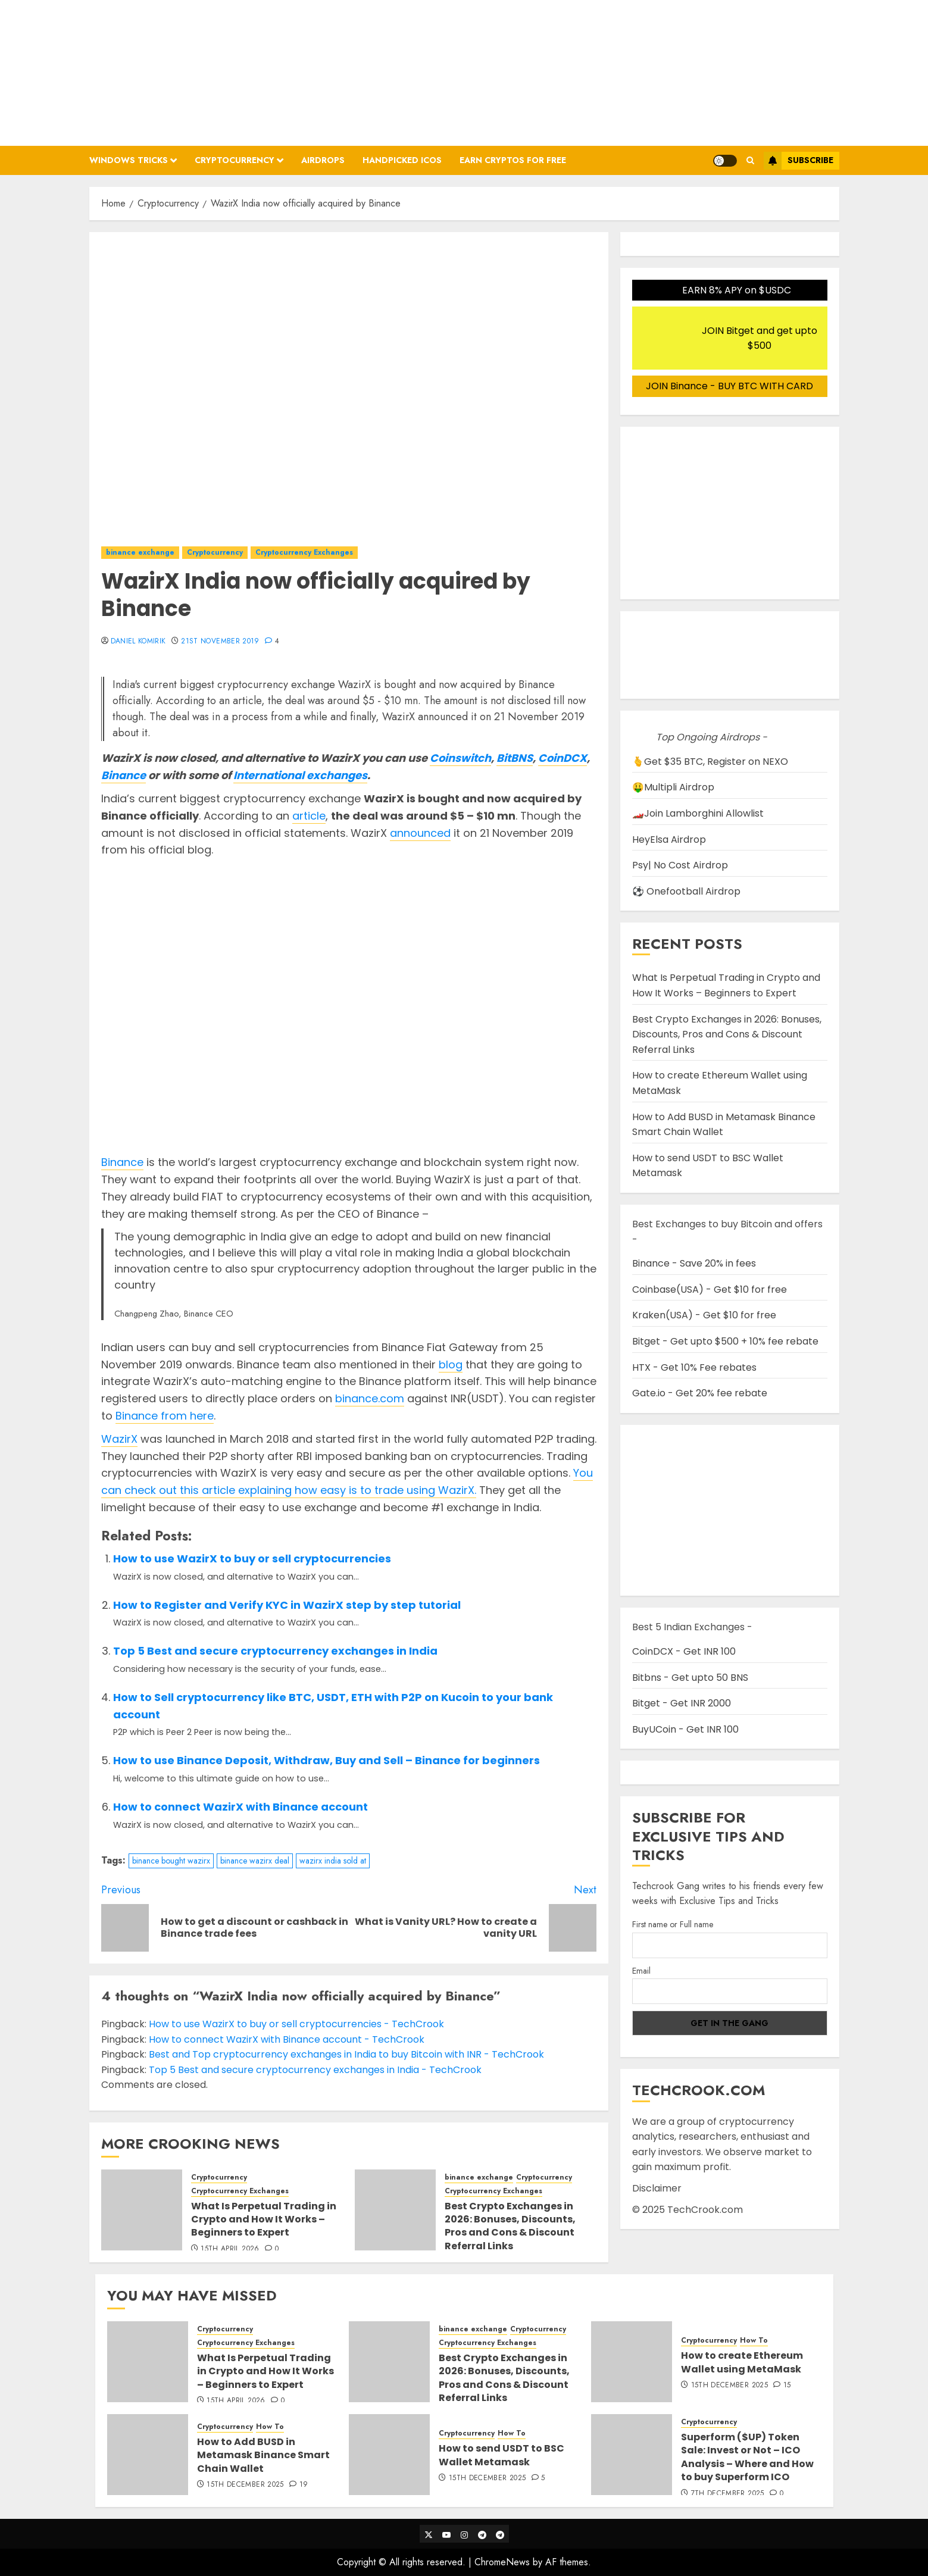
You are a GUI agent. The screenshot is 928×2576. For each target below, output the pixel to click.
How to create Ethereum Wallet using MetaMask (742, 2362)
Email (641, 1971)
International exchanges (300, 775)
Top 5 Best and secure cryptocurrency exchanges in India (275, 1650)
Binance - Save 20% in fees (694, 1263)
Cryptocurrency (234, 160)
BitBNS (514, 758)
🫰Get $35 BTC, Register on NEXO (710, 761)
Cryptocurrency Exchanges (304, 552)
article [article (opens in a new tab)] (309, 815)
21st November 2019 (220, 641)
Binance (123, 775)
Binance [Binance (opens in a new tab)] (122, 1162)
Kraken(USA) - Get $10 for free (704, 1315)
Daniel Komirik (138, 641)
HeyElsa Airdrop (669, 839)
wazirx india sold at (332, 1861)
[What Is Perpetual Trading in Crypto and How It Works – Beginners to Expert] (141, 2209)
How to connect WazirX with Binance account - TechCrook (286, 2039)
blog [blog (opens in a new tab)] (451, 1364)
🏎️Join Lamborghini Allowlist (698, 813)
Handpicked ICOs (402, 160)
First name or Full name (672, 1924)
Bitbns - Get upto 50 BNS (690, 1677)
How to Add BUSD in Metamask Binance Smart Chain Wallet (263, 2455)
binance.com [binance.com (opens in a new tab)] (369, 1398)
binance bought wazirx (171, 1861)
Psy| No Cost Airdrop (680, 865)
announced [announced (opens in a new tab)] (420, 833)
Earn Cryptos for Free (513, 160)
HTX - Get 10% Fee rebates (694, 1367)
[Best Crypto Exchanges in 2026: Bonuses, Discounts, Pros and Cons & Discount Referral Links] (395, 2209)
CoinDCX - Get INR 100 (684, 1651)
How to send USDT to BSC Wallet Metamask (501, 2454)
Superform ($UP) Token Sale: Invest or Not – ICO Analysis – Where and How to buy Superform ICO (747, 2457)
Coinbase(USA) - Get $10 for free (709, 1289)
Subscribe (798, 161)
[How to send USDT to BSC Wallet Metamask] (389, 2454)
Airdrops (323, 160)
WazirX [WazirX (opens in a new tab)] (119, 1438)
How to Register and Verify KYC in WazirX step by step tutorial (287, 1605)
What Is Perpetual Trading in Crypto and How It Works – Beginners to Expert (263, 2219)
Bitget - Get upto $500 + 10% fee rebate (725, 1341)
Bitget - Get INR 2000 (681, 1703)
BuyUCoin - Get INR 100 (685, 1729)
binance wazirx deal (254, 1861)
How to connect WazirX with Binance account (240, 1806)
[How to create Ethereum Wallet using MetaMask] (631, 2361)
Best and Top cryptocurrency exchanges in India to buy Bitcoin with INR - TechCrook (346, 2054)
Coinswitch (460, 758)
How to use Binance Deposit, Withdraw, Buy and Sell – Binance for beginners (326, 1760)
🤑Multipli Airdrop (673, 787)
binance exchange (140, 552)
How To (754, 2341)
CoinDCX (562, 758)
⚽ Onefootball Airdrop (686, 891)
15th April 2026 (230, 2249)
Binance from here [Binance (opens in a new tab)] (164, 1415)
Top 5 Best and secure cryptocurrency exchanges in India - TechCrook (315, 2070)
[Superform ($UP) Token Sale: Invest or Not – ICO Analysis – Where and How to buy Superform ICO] (631, 2454)
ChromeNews (502, 2562)
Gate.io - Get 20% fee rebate (699, 1393)
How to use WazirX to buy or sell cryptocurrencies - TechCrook (296, 2024)
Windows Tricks (128, 160)
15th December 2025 (729, 2385)
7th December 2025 (727, 2494)
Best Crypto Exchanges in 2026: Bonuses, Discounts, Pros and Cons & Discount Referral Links (510, 2226)
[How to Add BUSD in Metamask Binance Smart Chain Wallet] (147, 2454)
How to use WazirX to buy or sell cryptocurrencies (252, 1558)
